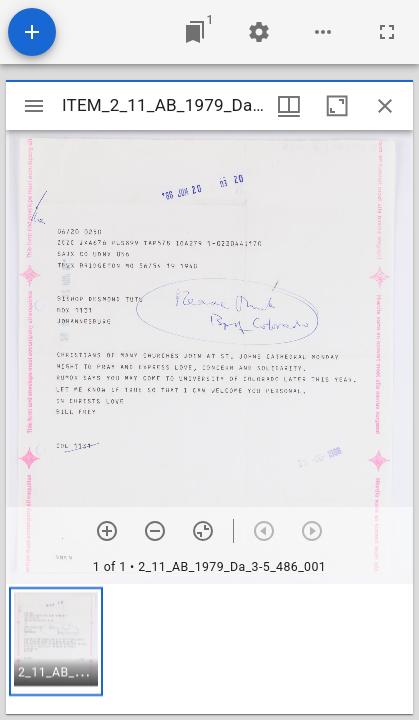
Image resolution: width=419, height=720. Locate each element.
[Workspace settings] (259, 32)
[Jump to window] (195, 32)
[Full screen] (387, 32)
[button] (56, 641)
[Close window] (385, 106)
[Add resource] (32, 32)
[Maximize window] (337, 106)
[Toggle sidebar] (34, 106)
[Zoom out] (155, 531)
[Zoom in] (107, 531)
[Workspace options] (323, 32)
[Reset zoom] (203, 531)
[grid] (209, 649)
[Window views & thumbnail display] (289, 106)
